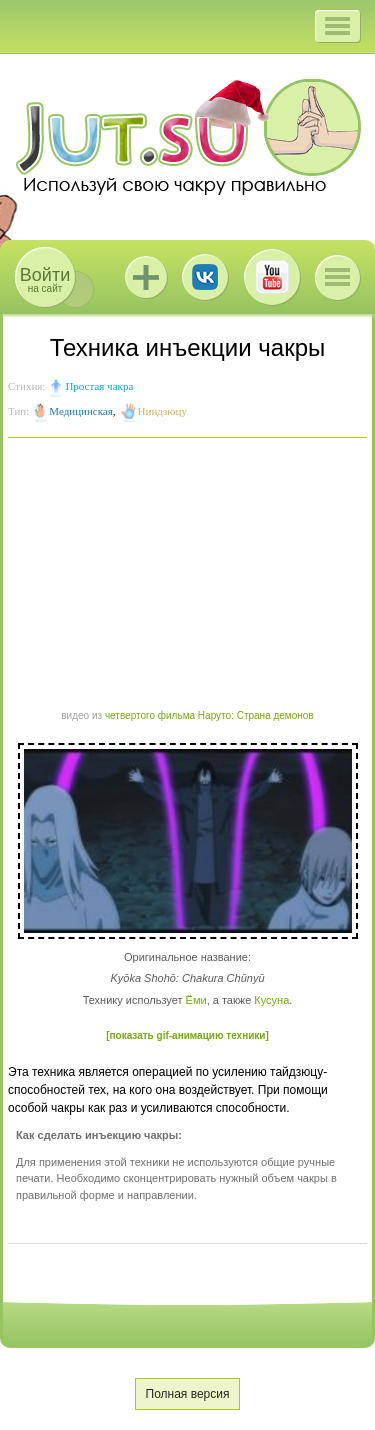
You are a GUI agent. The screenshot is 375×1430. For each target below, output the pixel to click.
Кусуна (271, 1000)
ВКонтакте (205, 277)
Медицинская (81, 411)
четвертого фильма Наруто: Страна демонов (209, 715)
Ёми (196, 1000)
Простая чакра (99, 386)
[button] (337, 26)
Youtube (272, 277)
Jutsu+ (146, 277)
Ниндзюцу (162, 411)
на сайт (45, 279)
